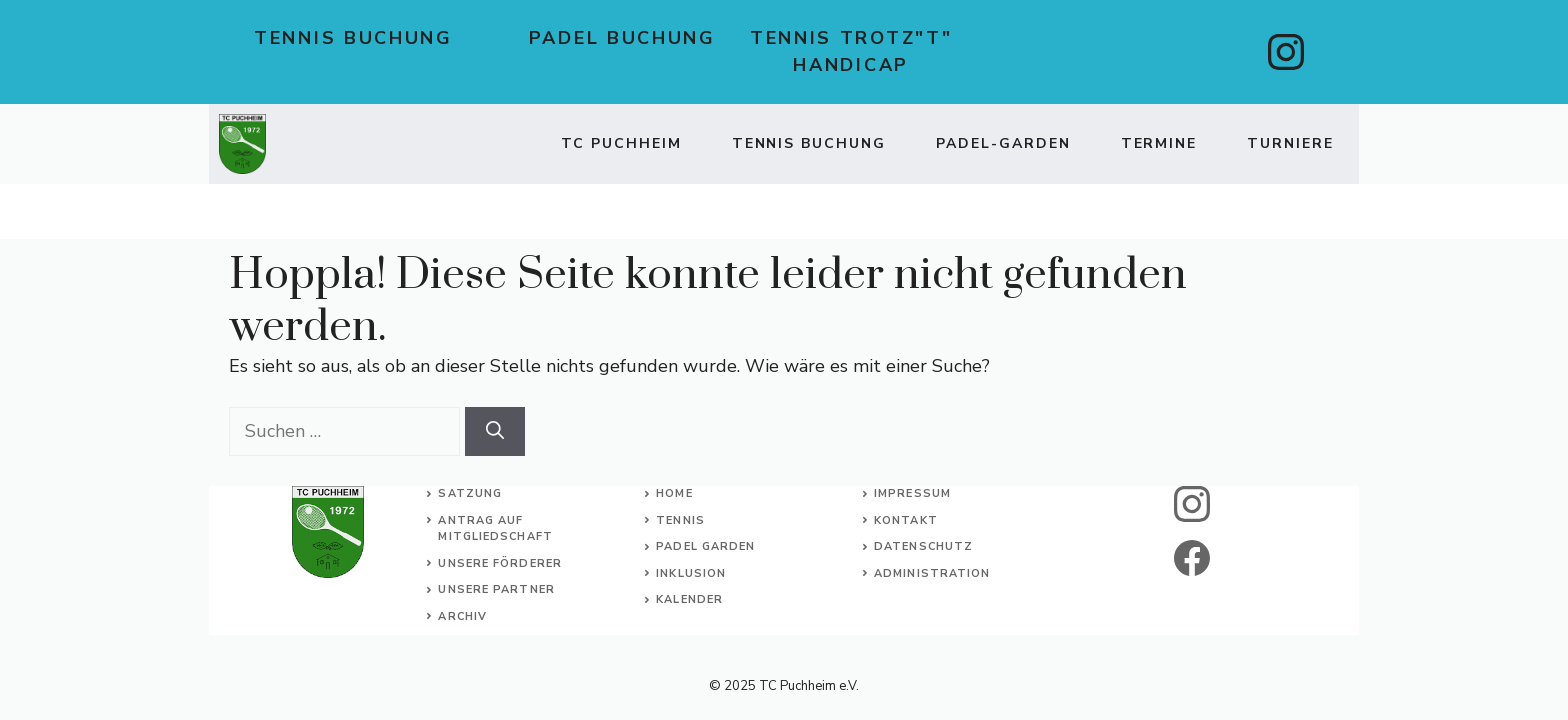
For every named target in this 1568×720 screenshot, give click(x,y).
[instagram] (1286, 52)
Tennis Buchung (353, 38)
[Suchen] (495, 431)
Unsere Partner (496, 589)
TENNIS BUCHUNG (809, 143)
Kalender (689, 599)
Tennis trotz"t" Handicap (851, 51)
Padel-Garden (1003, 143)
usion (706, 573)
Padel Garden (705, 546)
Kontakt (906, 520)
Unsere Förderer (500, 563)
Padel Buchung (622, 38)
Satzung (470, 493)
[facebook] (1192, 558)
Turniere (1290, 143)
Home (674, 493)
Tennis (680, 520)
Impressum (912, 493)
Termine (1159, 143)
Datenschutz (923, 546)
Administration (932, 573)
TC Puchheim (621, 143)
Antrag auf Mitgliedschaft (495, 529)
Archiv (462, 616)
